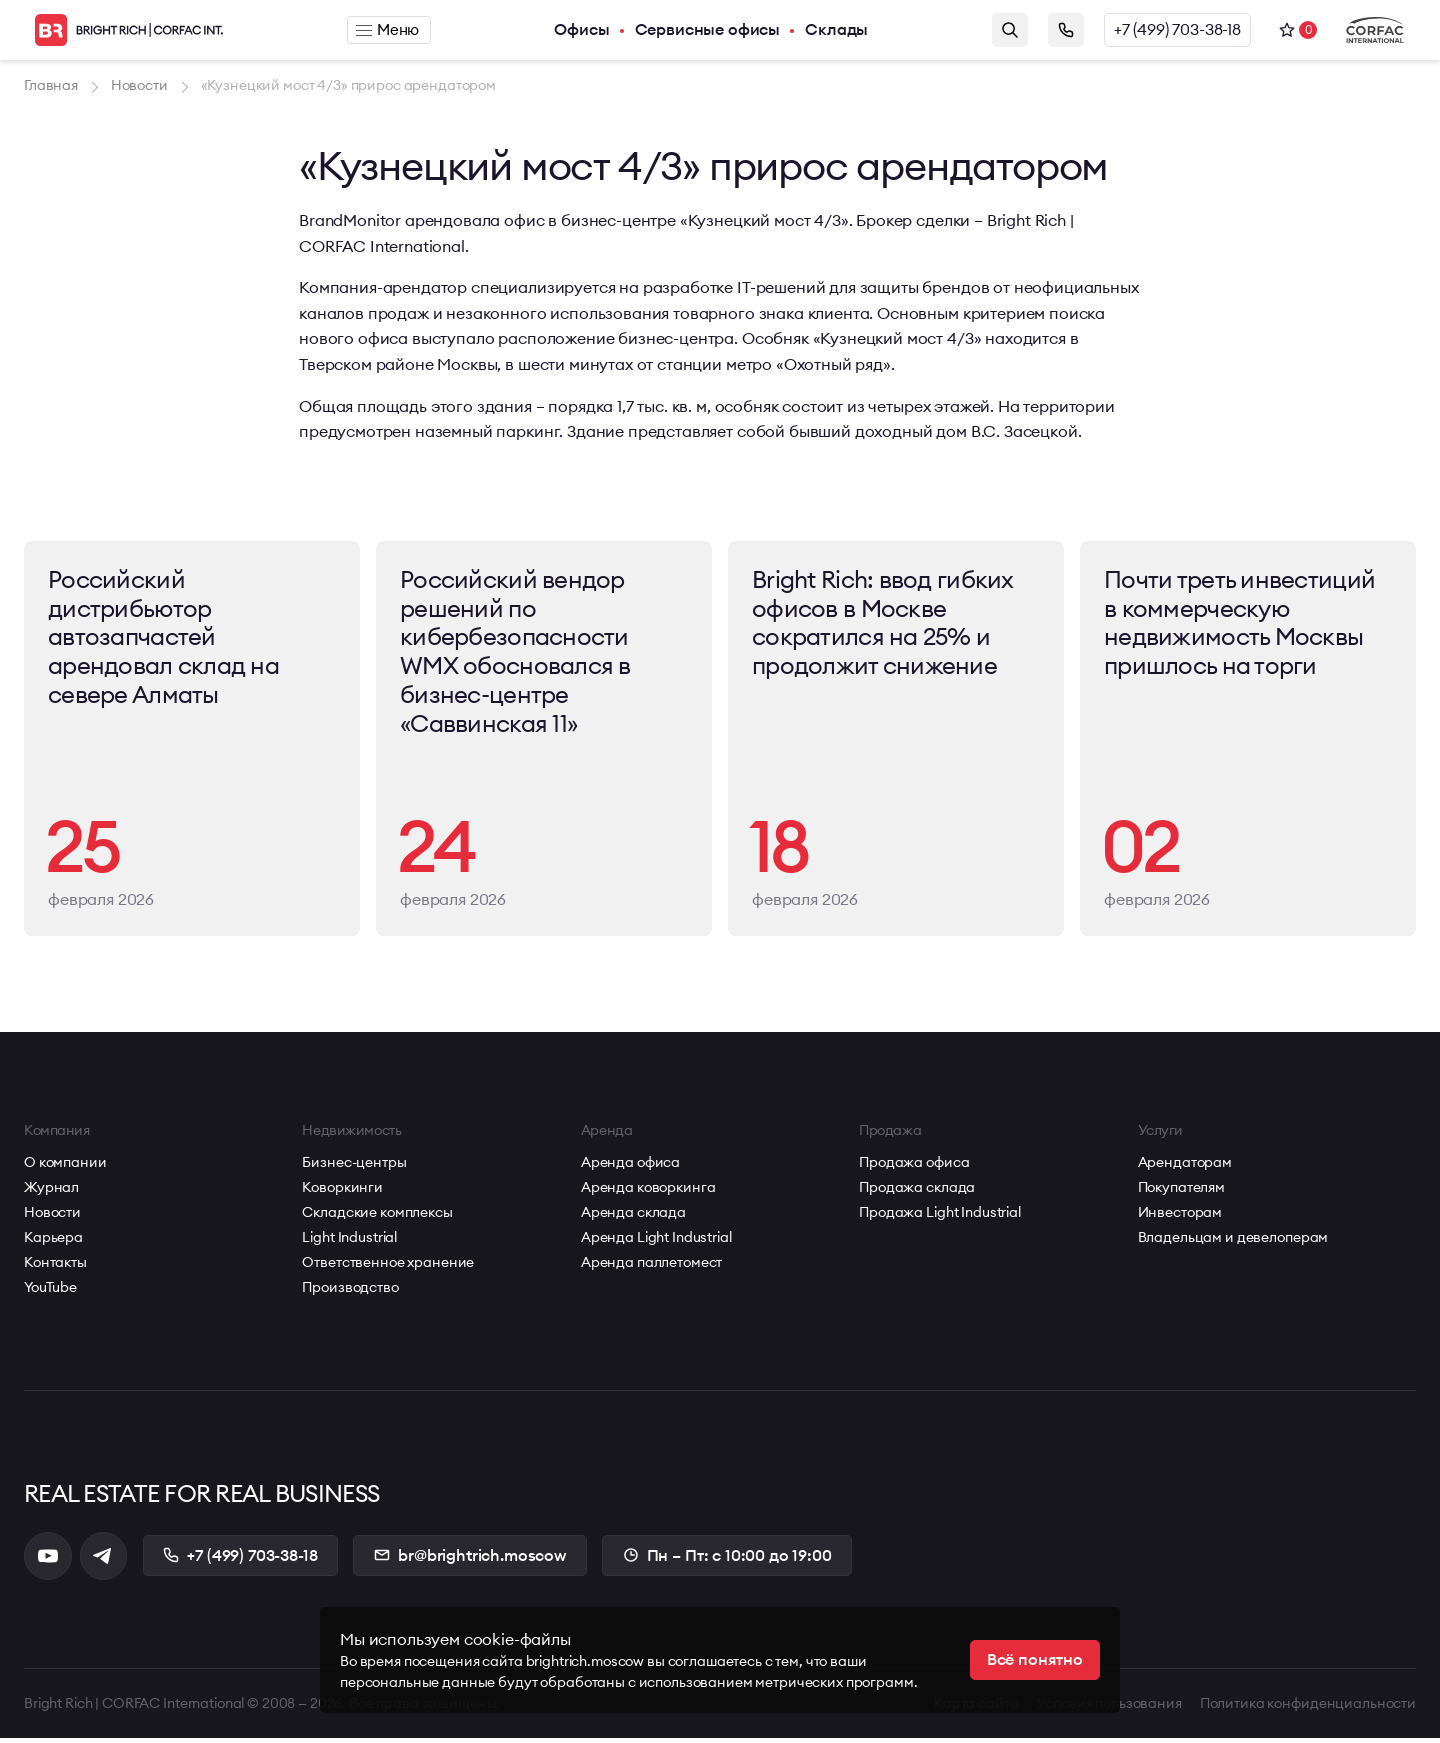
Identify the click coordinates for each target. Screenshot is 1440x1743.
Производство (350, 1292)
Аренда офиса (630, 1167)
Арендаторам (1185, 1167)
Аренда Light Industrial (656, 1242)
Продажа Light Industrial (940, 1217)
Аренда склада (633, 1217)
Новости (52, 1217)
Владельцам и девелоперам (1233, 1242)
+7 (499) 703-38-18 (1177, 30)
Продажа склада (917, 1192)
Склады (837, 30)
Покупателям (1181, 1192)
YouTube (50, 1292)
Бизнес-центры (354, 1167)
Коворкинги (342, 1192)
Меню (388, 30)
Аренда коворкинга (648, 1192)
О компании (65, 1167)
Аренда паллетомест (651, 1267)
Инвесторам (1180, 1217)
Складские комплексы (377, 1217)
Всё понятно (1035, 1660)
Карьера (53, 1242)
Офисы (582, 30)
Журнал (51, 1192)
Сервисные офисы (709, 30)
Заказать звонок (1066, 30)
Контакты (55, 1267)
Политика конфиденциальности (1308, 1708)
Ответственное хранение (388, 1267)
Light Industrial (349, 1242)
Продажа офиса (914, 1167)
